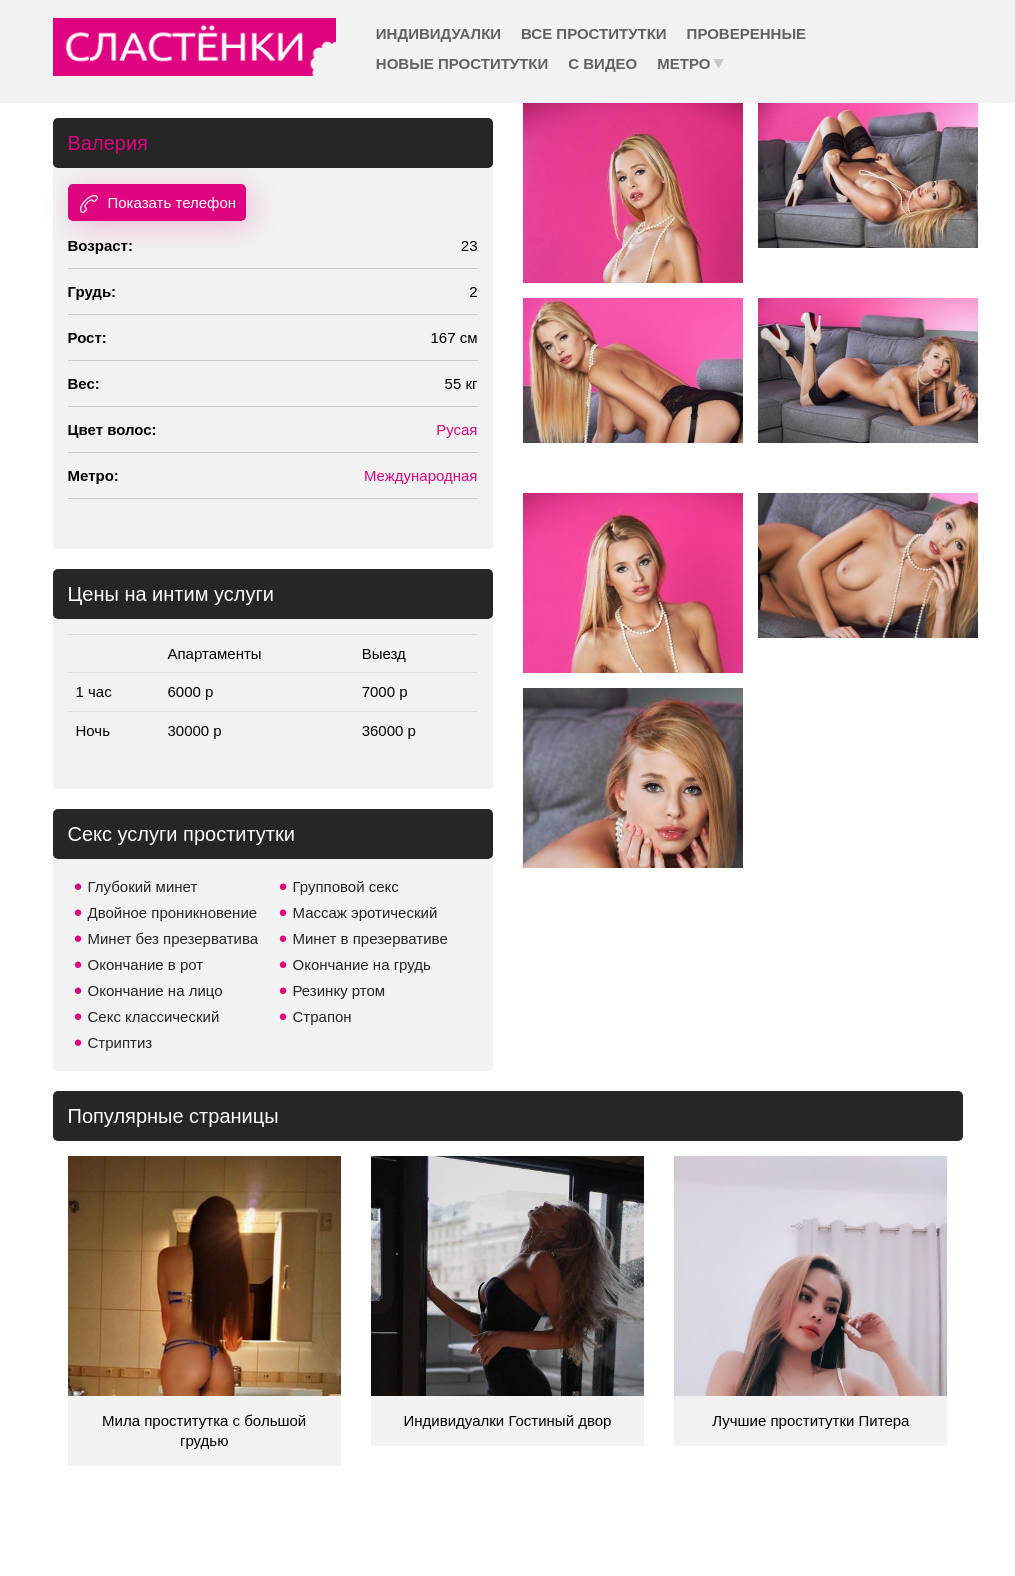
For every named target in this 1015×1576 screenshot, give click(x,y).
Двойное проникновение (173, 912)
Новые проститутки (462, 63)
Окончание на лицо (155, 990)
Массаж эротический (365, 912)
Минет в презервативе (370, 938)
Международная (421, 475)
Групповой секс (346, 886)
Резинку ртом (339, 990)
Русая (456, 429)
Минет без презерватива (173, 938)
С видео (602, 63)
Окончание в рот (146, 964)
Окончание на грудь (362, 964)
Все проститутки (594, 33)
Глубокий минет (143, 886)
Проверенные (746, 33)
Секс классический (154, 1016)
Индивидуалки (438, 33)
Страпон (322, 1016)
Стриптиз (120, 1042)
